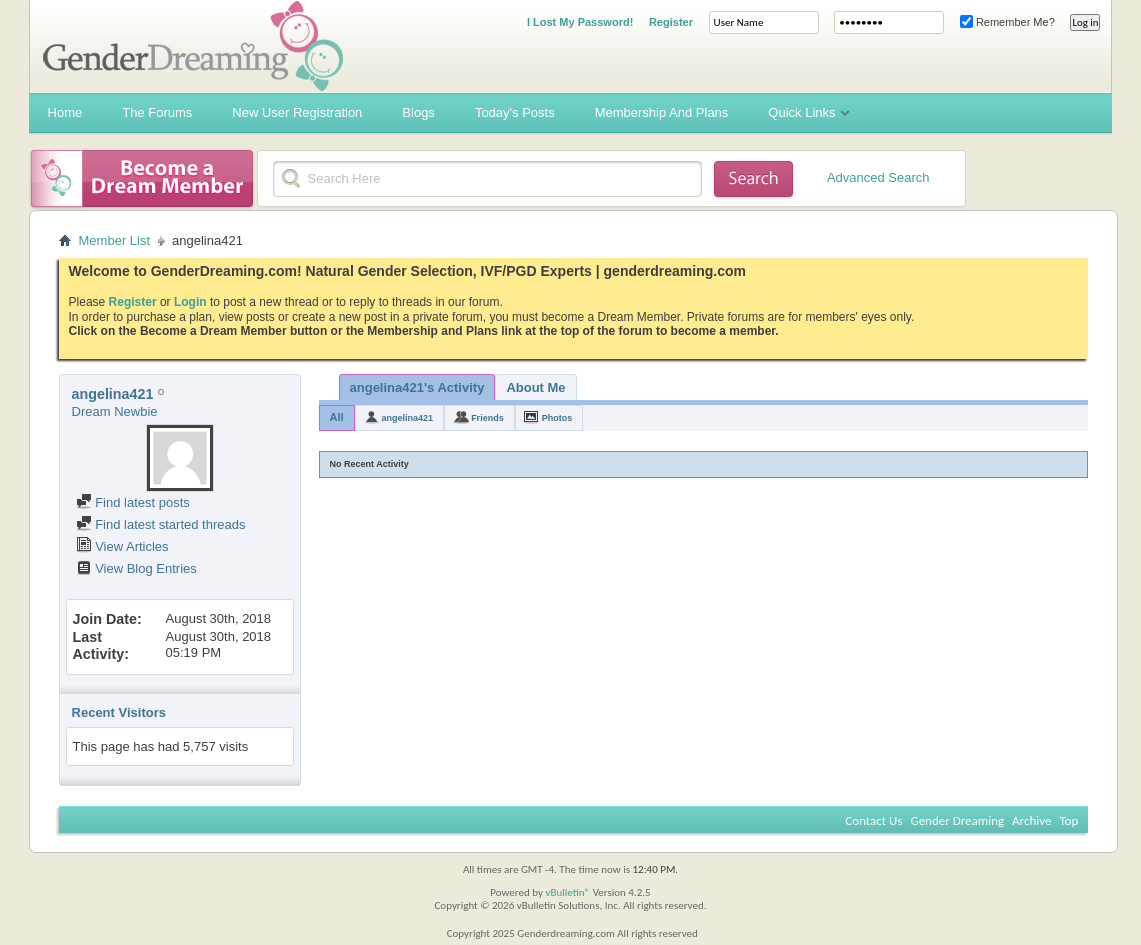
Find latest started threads (161, 524)
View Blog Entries (136, 568)
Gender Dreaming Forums (193, 46)
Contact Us (873, 820)
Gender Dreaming (957, 820)
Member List (115, 240)
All (337, 417)
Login (190, 302)
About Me (535, 387)
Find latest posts (133, 502)
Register (671, 22)
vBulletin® (567, 892)
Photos (557, 418)
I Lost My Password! (580, 22)
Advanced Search (878, 177)
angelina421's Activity (417, 387)
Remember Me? (1007, 22)
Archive (1031, 820)
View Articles (122, 546)
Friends (487, 418)
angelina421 (408, 418)
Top (1068, 820)
